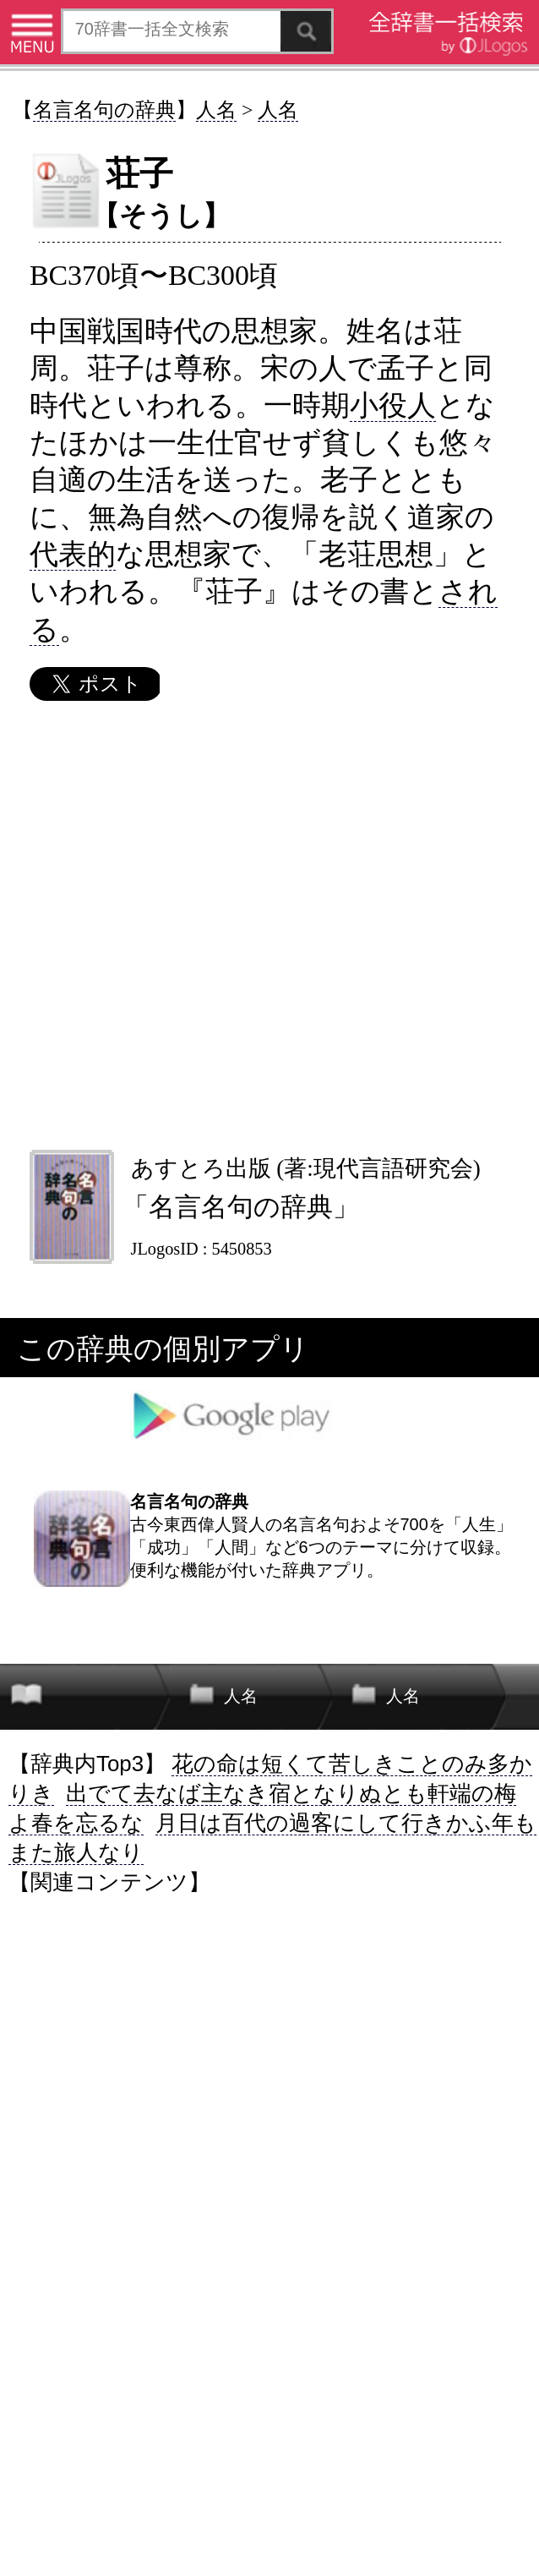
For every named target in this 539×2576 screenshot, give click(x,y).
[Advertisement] (268, 924)
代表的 (73, 554)
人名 (216, 110)
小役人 (393, 405)
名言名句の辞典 (104, 110)
